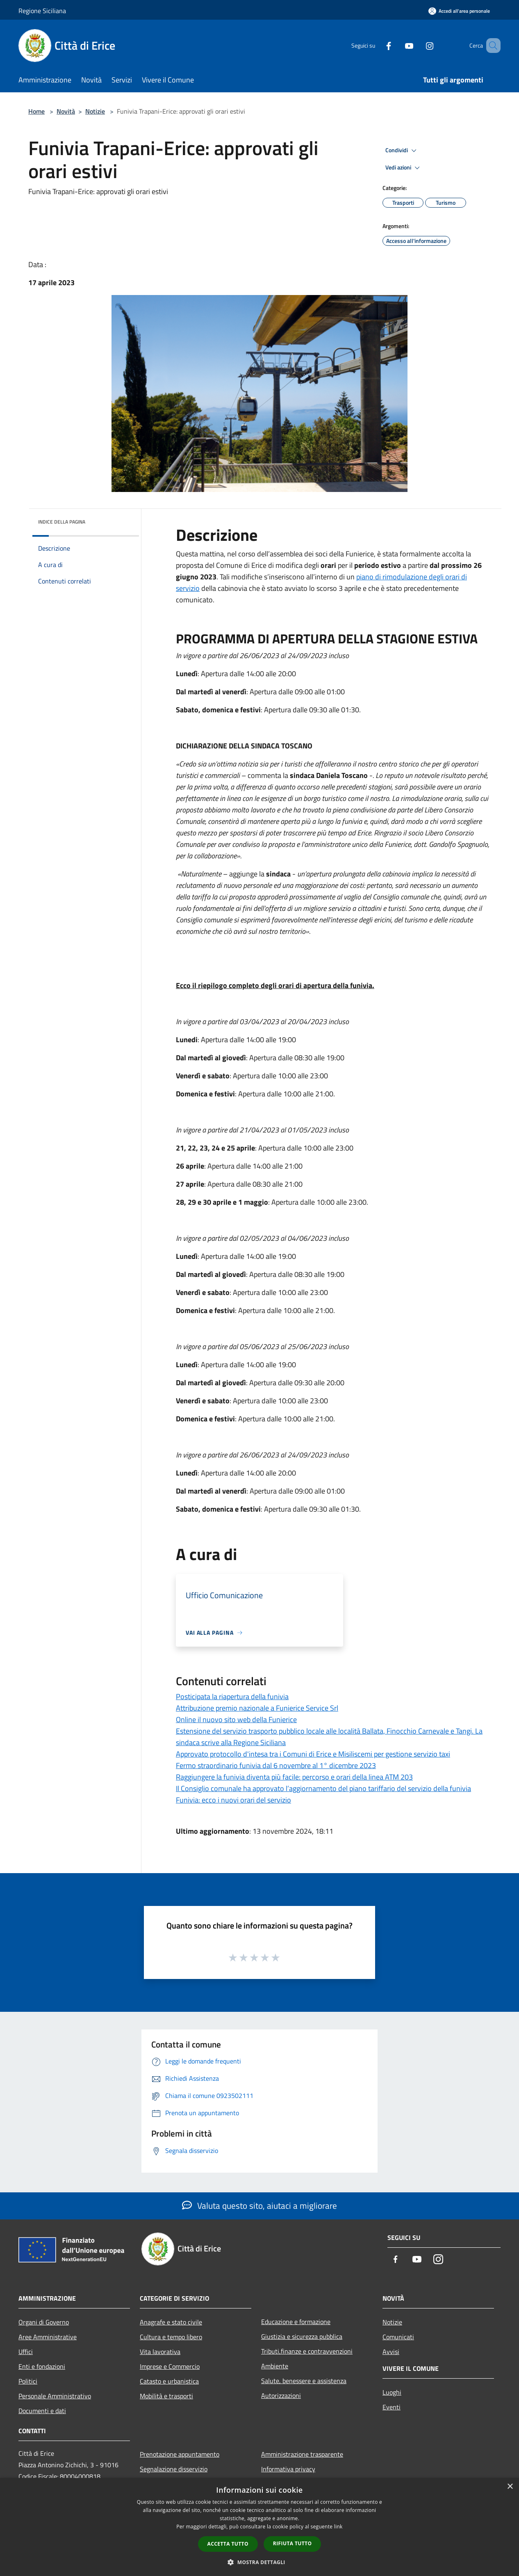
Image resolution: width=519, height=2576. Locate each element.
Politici (27, 2381)
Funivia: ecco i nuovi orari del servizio (233, 1799)
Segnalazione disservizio (173, 2469)
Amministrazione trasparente (302, 2454)
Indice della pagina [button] (61, 522)
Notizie (95, 111)
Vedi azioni (403, 168)
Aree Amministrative (47, 2337)
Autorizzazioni (281, 2395)
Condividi (402, 151)
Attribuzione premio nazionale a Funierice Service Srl (257, 1708)
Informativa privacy (288, 2469)
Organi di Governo (43, 2322)
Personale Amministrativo (54, 2396)
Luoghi (391, 2392)
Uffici (25, 2351)
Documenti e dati (42, 2411)
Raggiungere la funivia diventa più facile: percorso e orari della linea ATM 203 (294, 1776)
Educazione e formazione (295, 2322)
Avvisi (390, 2351)
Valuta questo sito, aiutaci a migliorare (259, 2205)
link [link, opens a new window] (338, 2526)
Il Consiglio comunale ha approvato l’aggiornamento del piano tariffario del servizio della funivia (323, 1788)
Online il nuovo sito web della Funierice (236, 1719)
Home (36, 111)
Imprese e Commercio (170, 2366)
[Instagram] (418, 45)
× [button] (510, 2487)
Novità (66, 111)
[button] (259, 2562)
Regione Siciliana (42, 11)
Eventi (391, 2407)
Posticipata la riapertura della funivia (232, 1696)
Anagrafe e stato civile (171, 2322)
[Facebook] (377, 45)
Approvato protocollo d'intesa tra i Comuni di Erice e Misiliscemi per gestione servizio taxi (313, 1753)
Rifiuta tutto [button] (292, 2543)
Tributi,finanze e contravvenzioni (307, 2351)
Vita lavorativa (160, 2351)
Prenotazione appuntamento (179, 2454)
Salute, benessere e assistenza (303, 2381)
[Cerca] (491, 45)
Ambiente (274, 2366)
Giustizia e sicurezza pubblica (301, 2336)
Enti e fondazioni (41, 2366)
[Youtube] (397, 45)
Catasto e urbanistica (169, 2381)
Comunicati (398, 2337)
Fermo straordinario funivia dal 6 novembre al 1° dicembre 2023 (276, 1765)
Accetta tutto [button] (227, 2543)
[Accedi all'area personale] (459, 11)
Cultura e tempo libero (171, 2337)
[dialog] (259, 2527)
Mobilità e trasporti (166, 2396)
